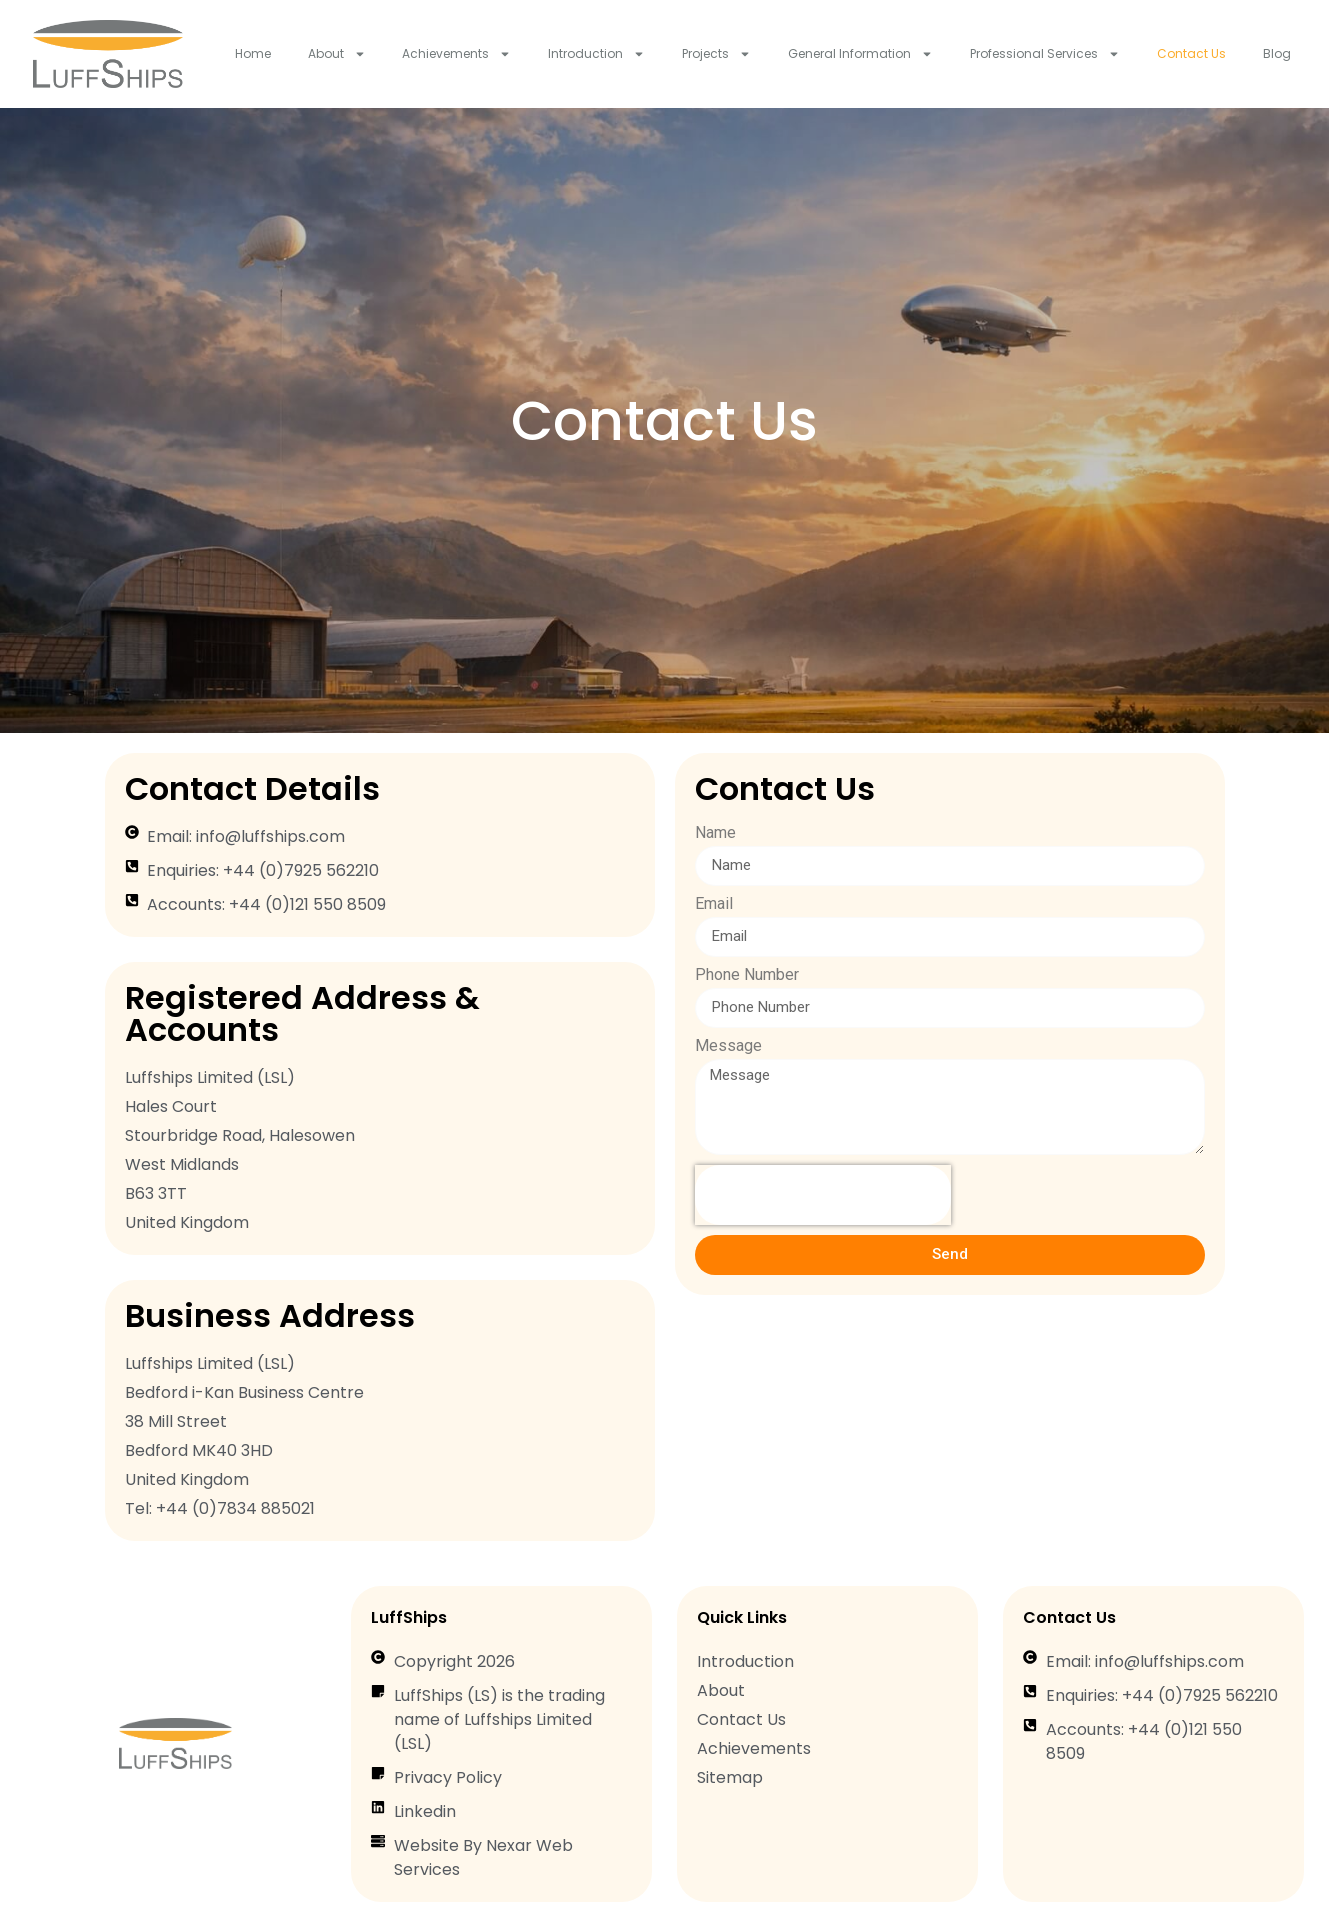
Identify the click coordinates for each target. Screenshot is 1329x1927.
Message (728, 1046)
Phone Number (747, 975)
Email (714, 904)
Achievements (456, 54)
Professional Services (1045, 54)
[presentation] (823, 1195)
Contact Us (1191, 53)
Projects (716, 54)
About (337, 54)
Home (253, 53)
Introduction (596, 54)
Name (715, 833)
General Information (860, 54)
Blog (1277, 53)
